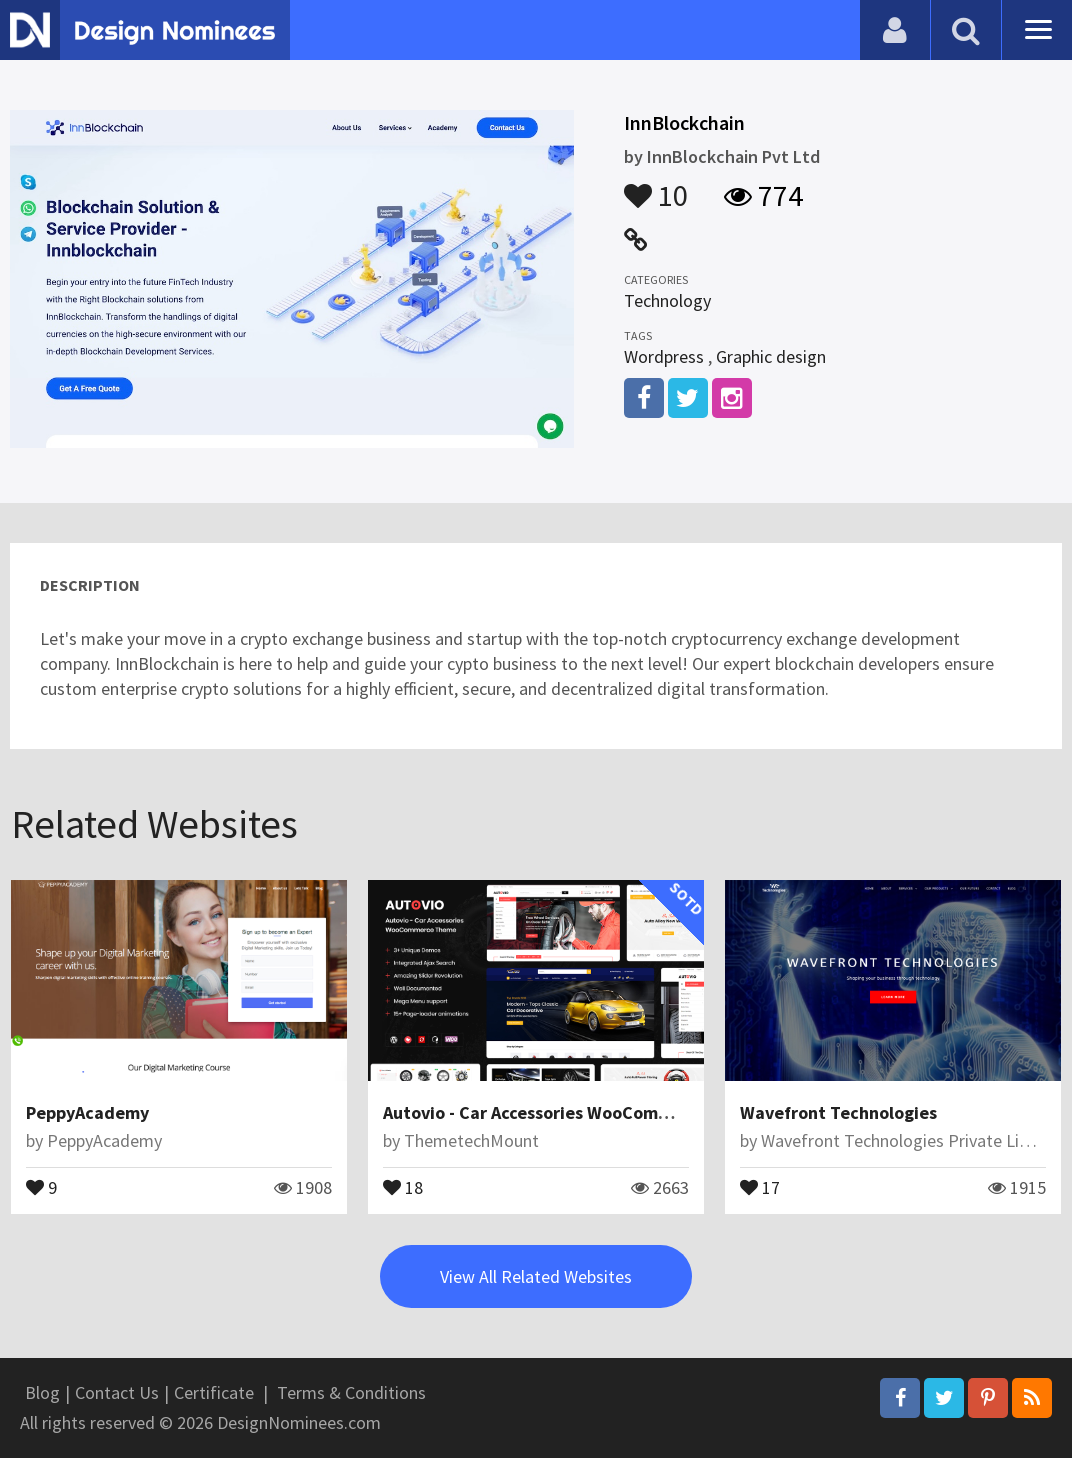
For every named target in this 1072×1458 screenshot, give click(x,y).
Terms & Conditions (351, 1392)
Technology (667, 300)
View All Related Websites (536, 1276)
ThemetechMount (471, 1140)
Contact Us (117, 1392)
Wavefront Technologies (838, 1112)
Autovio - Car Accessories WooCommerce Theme (575, 1112)
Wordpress (664, 356)
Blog (42, 1392)
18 (403, 1186)
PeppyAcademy (87, 1112)
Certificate (214, 1392)
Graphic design (771, 356)
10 (656, 186)
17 (760, 1186)
